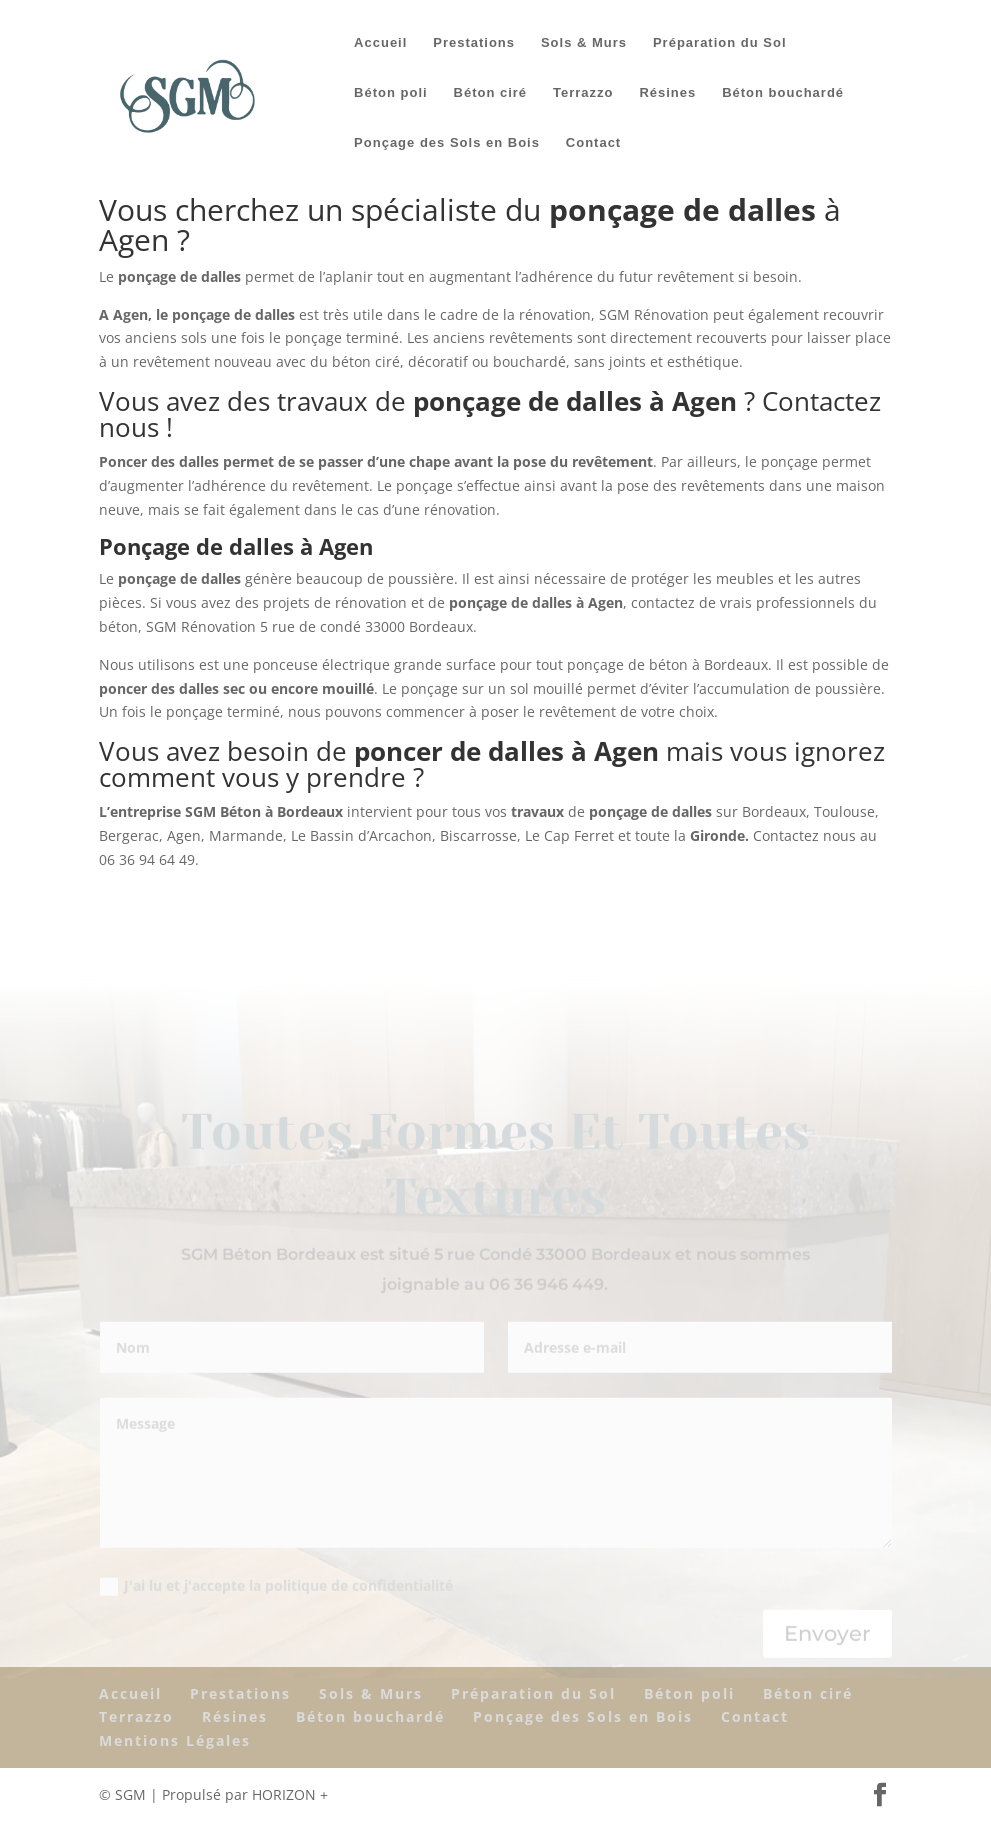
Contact (593, 143)
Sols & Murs (584, 43)
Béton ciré (491, 93)
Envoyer (827, 1634)
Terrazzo (583, 93)
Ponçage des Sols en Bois (447, 143)
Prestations (474, 43)
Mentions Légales (175, 1740)
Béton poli (391, 93)
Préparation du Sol (720, 43)
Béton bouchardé (783, 93)
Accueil (380, 43)
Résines (667, 93)
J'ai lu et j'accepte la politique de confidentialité (276, 1587)
